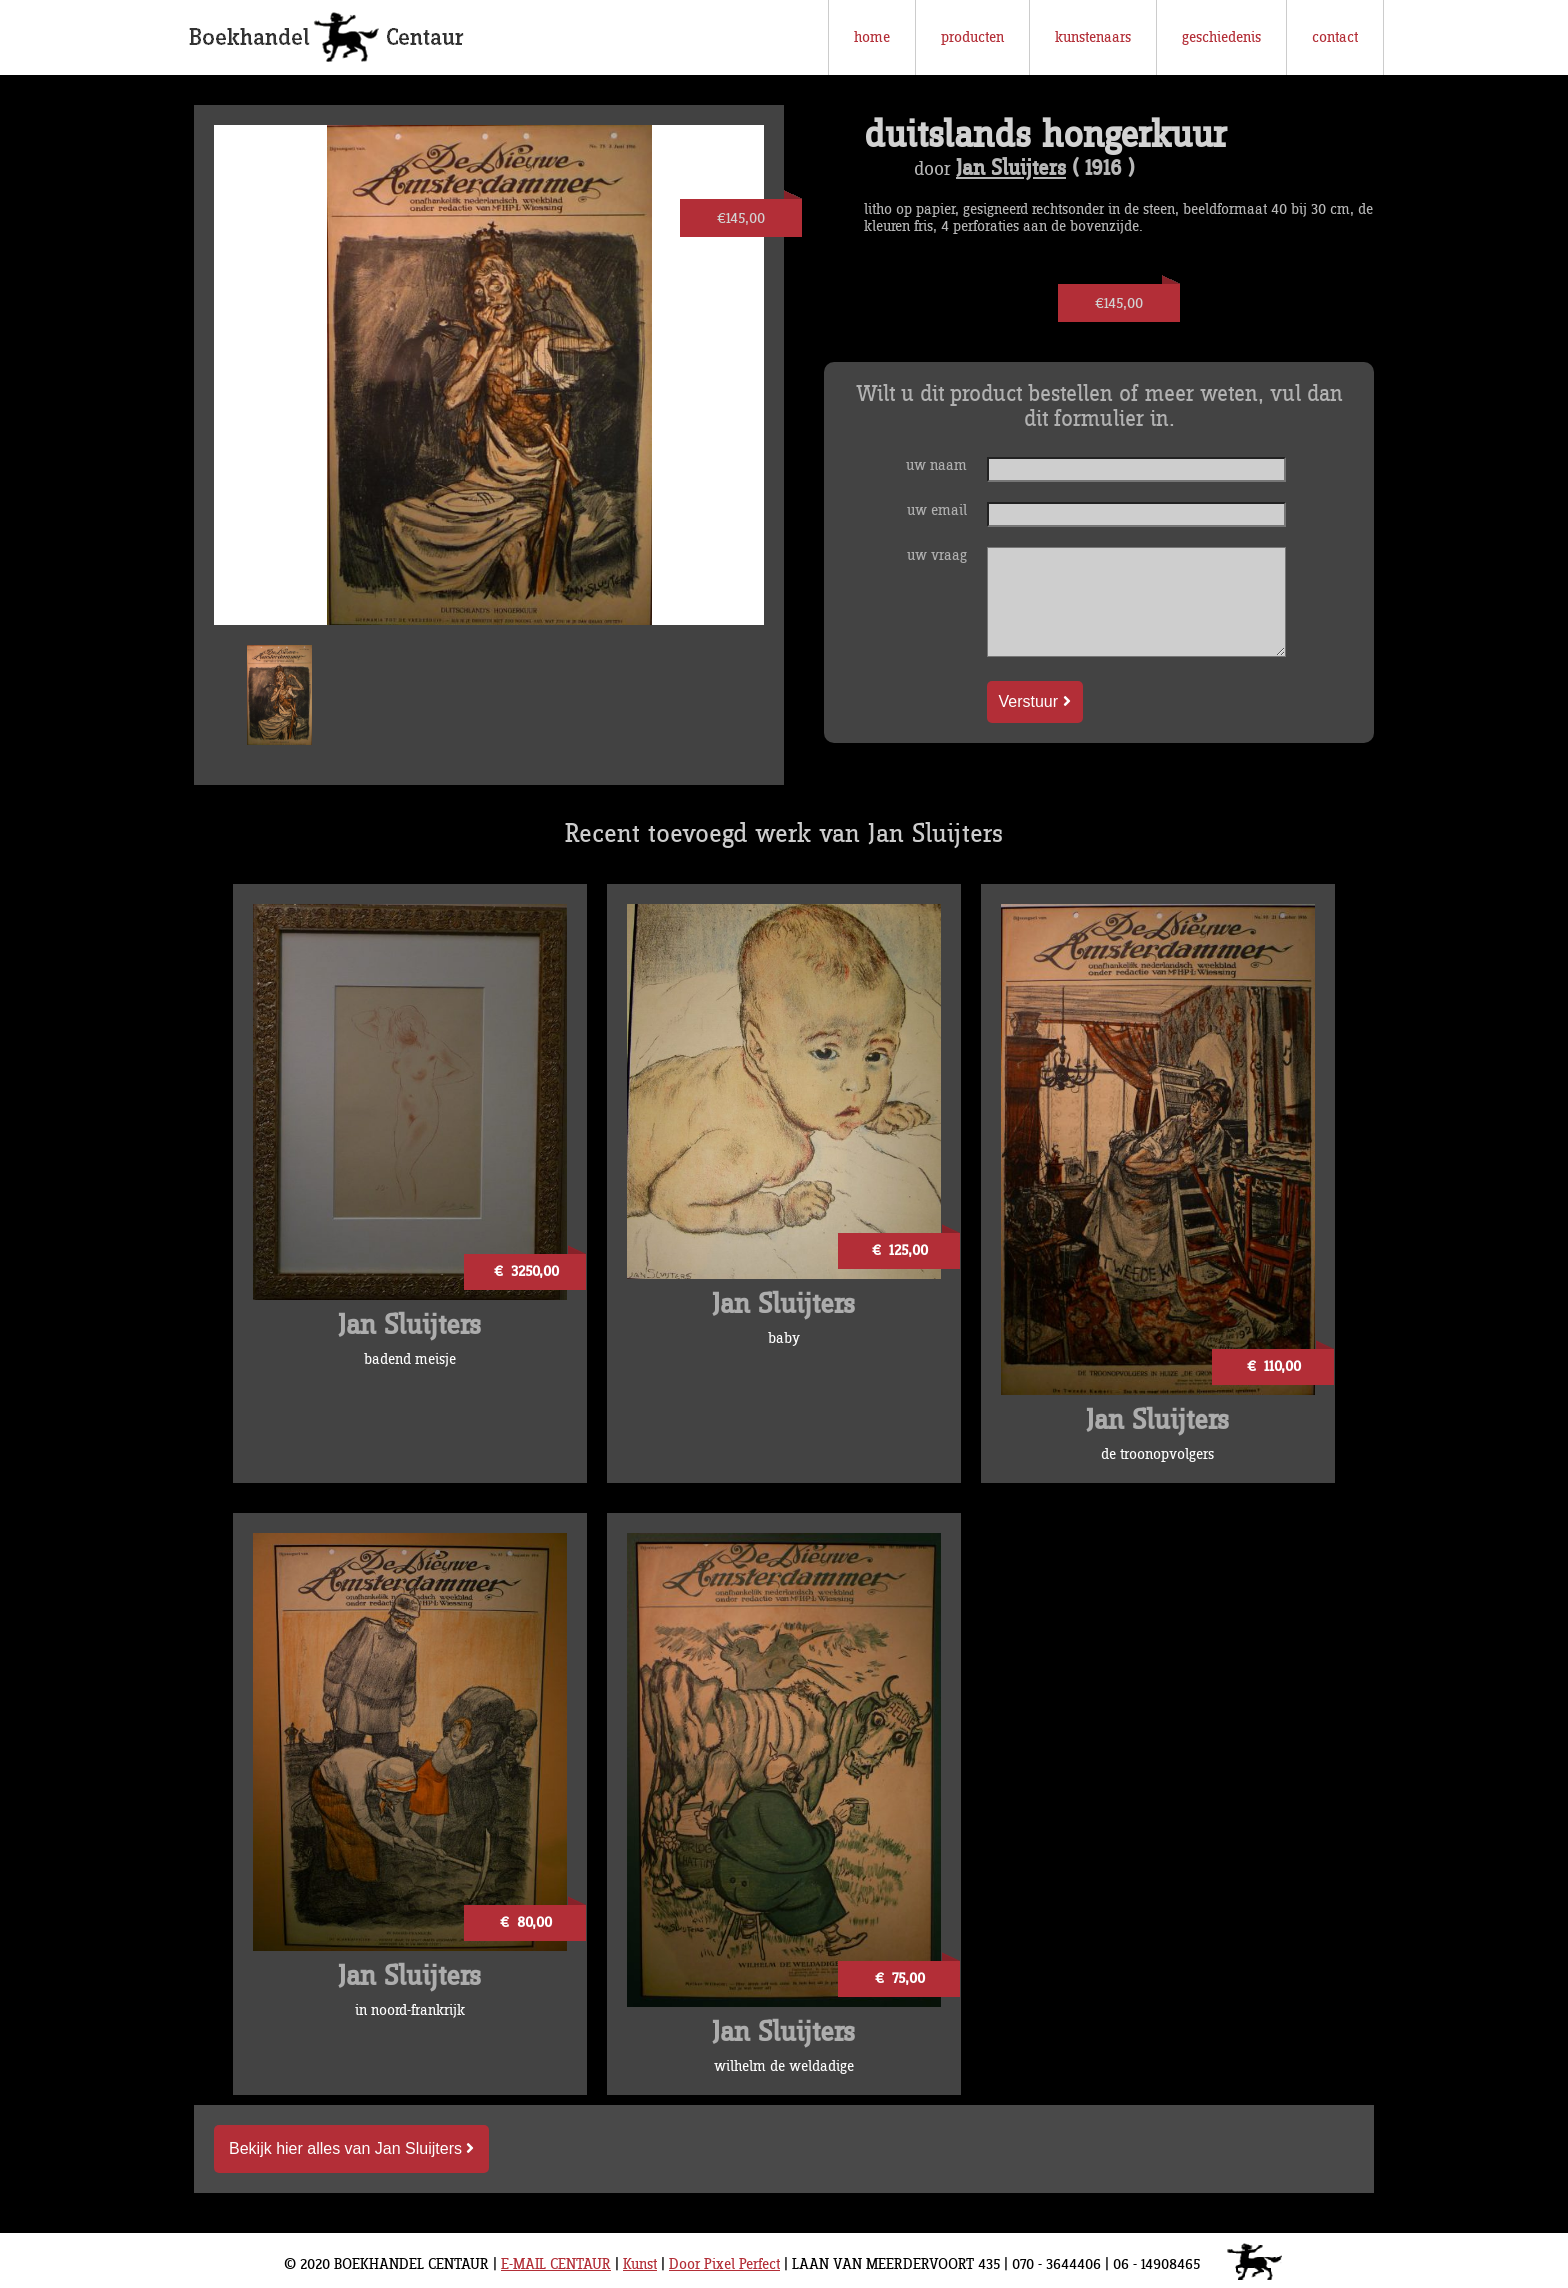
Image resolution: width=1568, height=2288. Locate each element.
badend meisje (410, 1359)
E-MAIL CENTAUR (556, 2264)
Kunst (640, 2264)
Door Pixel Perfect (724, 2264)
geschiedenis (1221, 37)
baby (784, 1338)
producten (972, 37)
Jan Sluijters (1011, 169)
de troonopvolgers (1157, 1454)
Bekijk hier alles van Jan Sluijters (351, 2148)
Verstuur (1035, 701)
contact (1335, 37)
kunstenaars (1093, 37)
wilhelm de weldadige (784, 2066)
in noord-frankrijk (410, 2010)
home (872, 37)
